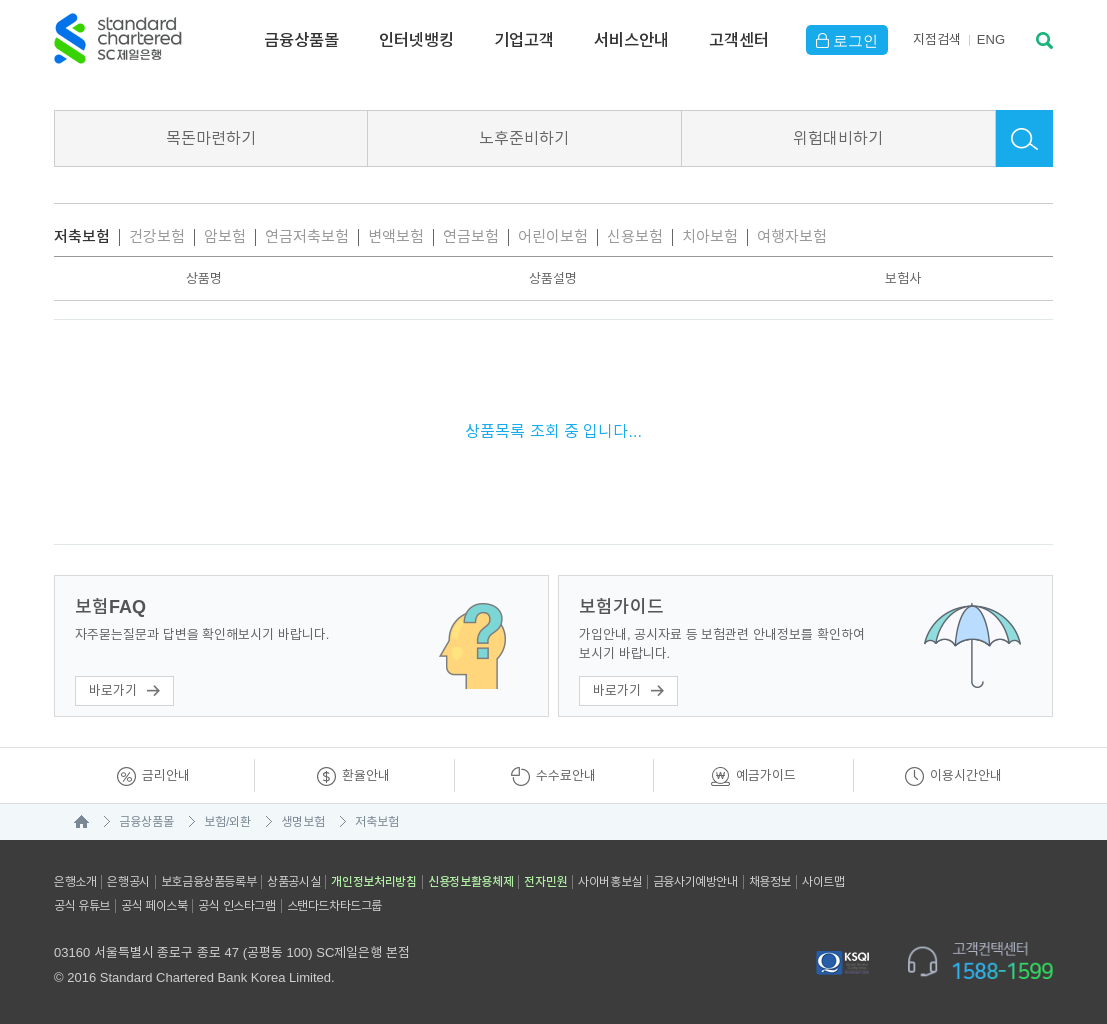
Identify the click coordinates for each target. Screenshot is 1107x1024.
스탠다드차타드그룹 (334, 906)
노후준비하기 (524, 138)
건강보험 (157, 236)
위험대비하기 (838, 138)
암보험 (225, 236)
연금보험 (471, 236)
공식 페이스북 (154, 906)
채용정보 (770, 882)
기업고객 (524, 40)
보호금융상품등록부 (208, 882)
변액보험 (396, 236)
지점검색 (937, 39)
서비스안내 (631, 40)
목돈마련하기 (211, 138)
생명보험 (303, 822)
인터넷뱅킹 (416, 40)
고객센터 (739, 40)
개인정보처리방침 (374, 882)
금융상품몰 (301, 40)
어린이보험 (553, 236)
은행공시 (128, 882)
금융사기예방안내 (695, 882)
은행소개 (75, 882)
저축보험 (82, 236)
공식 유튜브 (82, 906)
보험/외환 (227, 822)
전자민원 (545, 882)
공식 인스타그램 (236, 906)
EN (991, 39)
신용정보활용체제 (471, 882)
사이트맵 (823, 882)
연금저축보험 (307, 236)
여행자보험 (792, 236)
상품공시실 (293, 882)
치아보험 (710, 236)
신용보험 (635, 236)
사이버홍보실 (610, 882)
